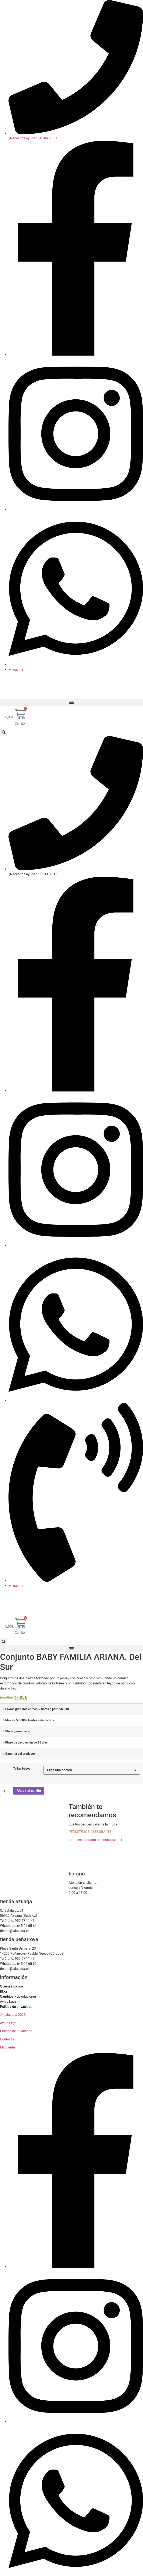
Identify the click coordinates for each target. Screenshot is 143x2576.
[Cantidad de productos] (6, 1791)
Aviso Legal (8, 2002)
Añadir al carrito (29, 1791)
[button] (71, 702)
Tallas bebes (21, 1768)
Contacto (7, 2039)
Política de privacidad (16, 2007)
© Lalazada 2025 (13, 2015)
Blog (3, 1991)
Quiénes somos (12, 1986)
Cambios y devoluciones (18, 1996)
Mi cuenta (7, 2047)
